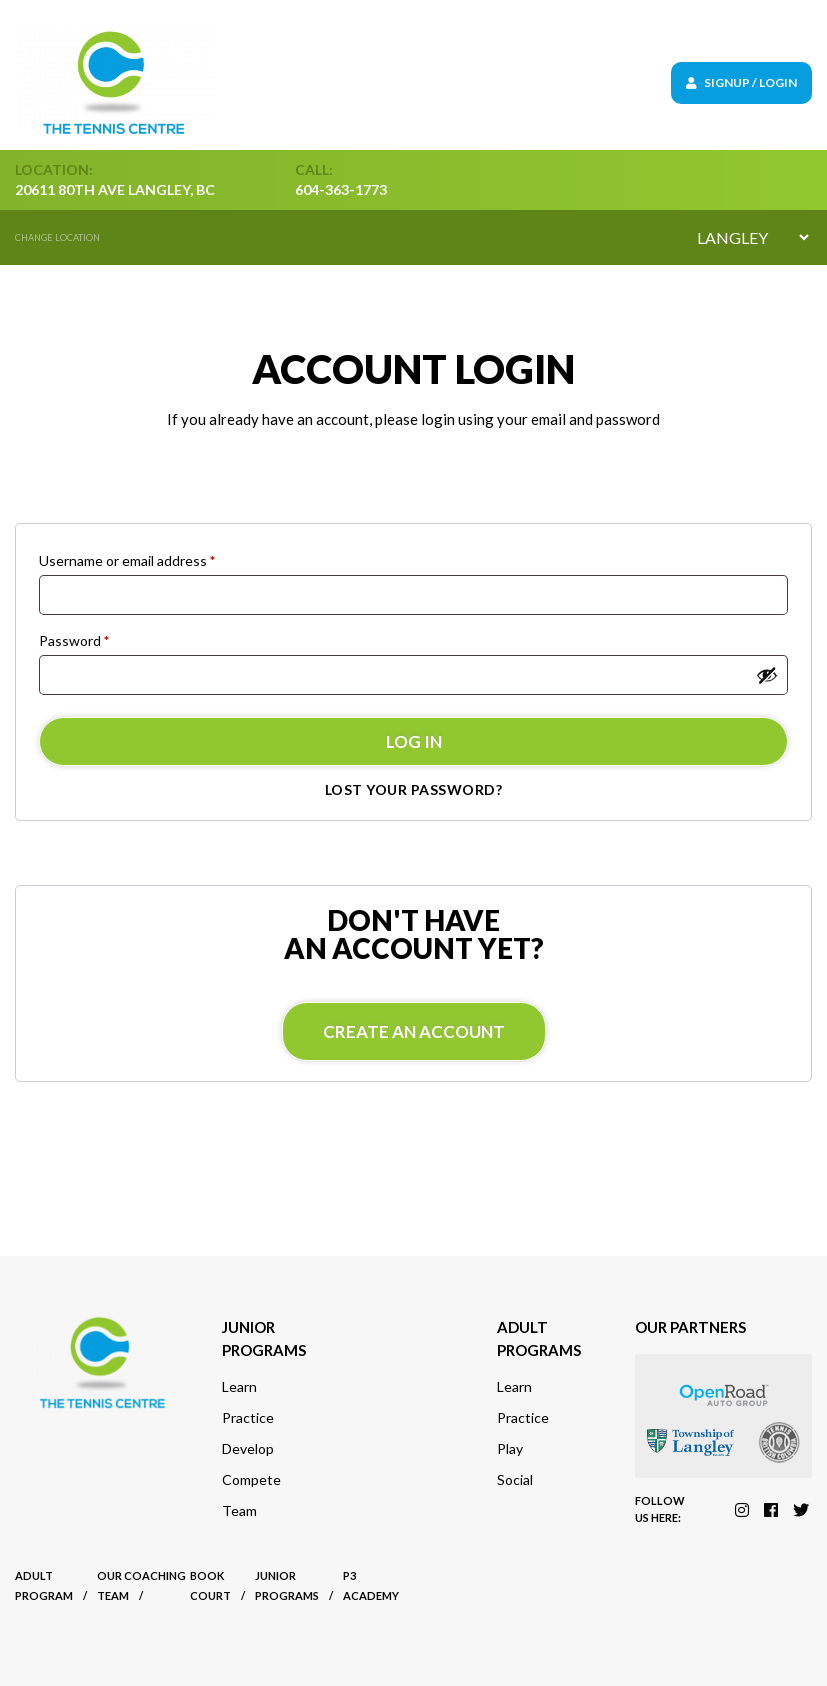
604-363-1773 (341, 189)
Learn (239, 1386)
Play (510, 1448)
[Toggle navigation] (483, 82)
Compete (251, 1479)
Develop (248, 1448)
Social (515, 1479)
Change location (57, 237)
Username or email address (127, 560)
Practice (248, 1417)
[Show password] (767, 675)
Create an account (414, 1031)
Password (74, 640)
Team (239, 1510)
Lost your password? (414, 789)
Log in (414, 741)
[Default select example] (752, 237)
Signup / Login (741, 82)
